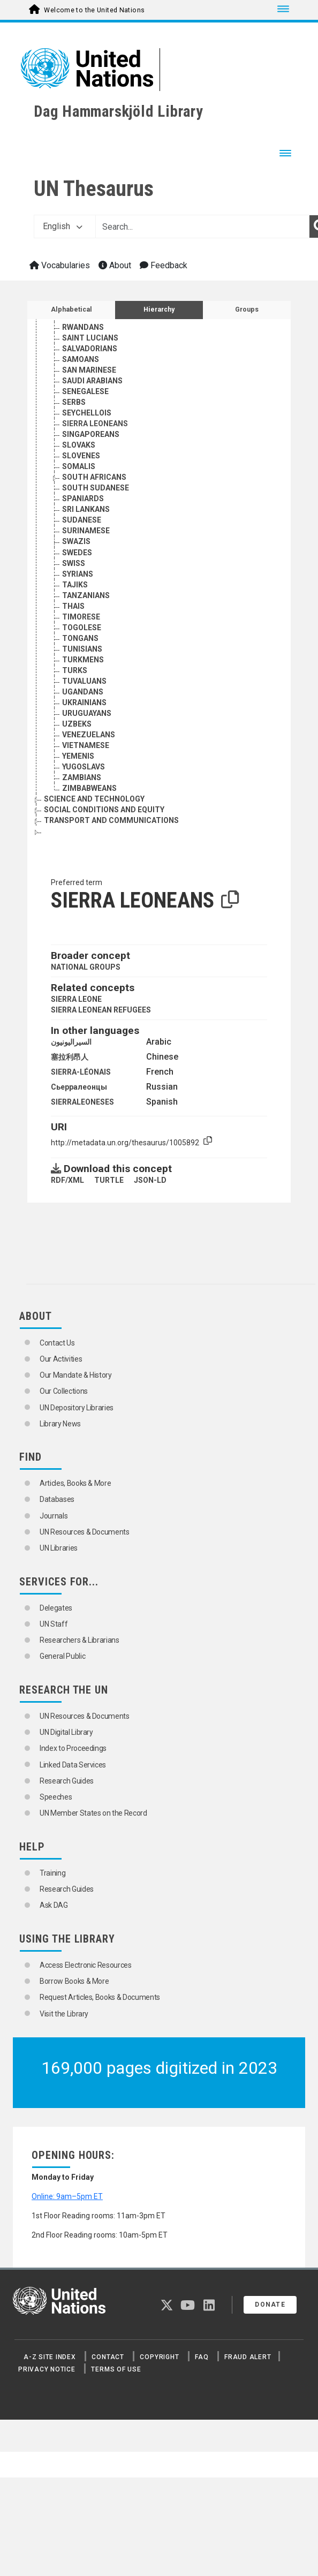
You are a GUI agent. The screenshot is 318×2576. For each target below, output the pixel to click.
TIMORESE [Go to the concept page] (81, 617)
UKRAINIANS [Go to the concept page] (84, 702)
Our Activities (61, 1359)
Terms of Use (116, 2369)
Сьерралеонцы (79, 1087)
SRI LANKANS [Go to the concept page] (86, 509)
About (115, 265)
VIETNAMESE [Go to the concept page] (85, 745)
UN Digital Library (66, 1732)
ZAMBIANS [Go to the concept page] (81, 777)
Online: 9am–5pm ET (67, 2196)
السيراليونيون (71, 1042)
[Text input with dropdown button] (202, 226)
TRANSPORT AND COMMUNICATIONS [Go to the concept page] (111, 820)
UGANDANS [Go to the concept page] (82, 692)
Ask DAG (54, 1905)
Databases (57, 1499)
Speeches (56, 1797)
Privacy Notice (46, 2369)
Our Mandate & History (76, 1375)
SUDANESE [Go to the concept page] (81, 520)
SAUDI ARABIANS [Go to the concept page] (92, 380)
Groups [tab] (247, 309)
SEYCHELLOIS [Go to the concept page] (86, 413)
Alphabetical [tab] (71, 309)
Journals (53, 1516)
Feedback (163, 265)
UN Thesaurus (94, 188)
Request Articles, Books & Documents (100, 1997)
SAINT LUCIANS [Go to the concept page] (90, 338)
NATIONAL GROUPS (85, 967)
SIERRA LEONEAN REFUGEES (101, 1010)
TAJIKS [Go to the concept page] (75, 584)
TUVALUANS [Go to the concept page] (84, 681)
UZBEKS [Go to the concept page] (77, 724)
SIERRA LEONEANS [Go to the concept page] (95, 423)
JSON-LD (150, 1180)
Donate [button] (270, 2304)
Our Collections (64, 1391)
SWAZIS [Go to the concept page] (76, 541)
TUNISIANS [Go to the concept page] (82, 649)
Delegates (56, 1608)
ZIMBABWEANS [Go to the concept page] (89, 788)
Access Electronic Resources (86, 1965)
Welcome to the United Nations (94, 10)
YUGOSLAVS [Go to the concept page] (83, 766)
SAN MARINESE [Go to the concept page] (89, 370)
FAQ (201, 2357)
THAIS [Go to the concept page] (73, 606)
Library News (60, 1423)
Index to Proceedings (73, 1748)
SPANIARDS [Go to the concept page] (83, 498)
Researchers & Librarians (79, 1640)
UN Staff (53, 1624)
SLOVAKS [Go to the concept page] (78, 445)
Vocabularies (59, 265)
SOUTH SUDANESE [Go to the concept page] (95, 488)
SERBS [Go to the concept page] (74, 402)
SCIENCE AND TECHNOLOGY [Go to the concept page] (94, 799)
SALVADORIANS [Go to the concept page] (89, 348)
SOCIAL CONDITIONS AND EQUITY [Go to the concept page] (104, 809)
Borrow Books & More (74, 1981)
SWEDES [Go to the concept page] (77, 552)
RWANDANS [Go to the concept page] (83, 327)
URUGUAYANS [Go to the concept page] (86, 713)
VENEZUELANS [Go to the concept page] (88, 734)
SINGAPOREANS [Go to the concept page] (90, 434)
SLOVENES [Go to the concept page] (81, 455)
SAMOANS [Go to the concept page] (80, 359)
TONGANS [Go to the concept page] (80, 638)
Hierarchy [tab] (159, 309)
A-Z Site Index (50, 2357)
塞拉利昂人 (69, 1057)
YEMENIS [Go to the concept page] (78, 756)
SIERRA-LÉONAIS (81, 1072)
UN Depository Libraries (76, 1407)
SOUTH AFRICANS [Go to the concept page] (94, 477)
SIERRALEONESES (82, 1102)
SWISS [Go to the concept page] (73, 563)
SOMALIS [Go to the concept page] (78, 466)
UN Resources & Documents (85, 1532)
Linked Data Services (73, 1765)
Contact (108, 2357)
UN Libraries (59, 1548)
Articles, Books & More (75, 1483)
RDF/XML (67, 1180)
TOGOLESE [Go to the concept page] (81, 627)
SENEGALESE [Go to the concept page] (85, 391)
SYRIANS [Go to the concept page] (77, 574)
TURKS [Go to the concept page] (74, 670)
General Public (62, 1656)
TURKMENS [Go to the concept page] (83, 659)
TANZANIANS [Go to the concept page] (86, 595)
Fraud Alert (247, 2357)
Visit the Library (64, 2014)
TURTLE (109, 1180)
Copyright (159, 2357)
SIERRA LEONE (76, 999)
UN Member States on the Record (93, 1813)
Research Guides (67, 1781)
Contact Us (57, 1343)
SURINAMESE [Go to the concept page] (86, 530)
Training (52, 1873)
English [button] (62, 226)
